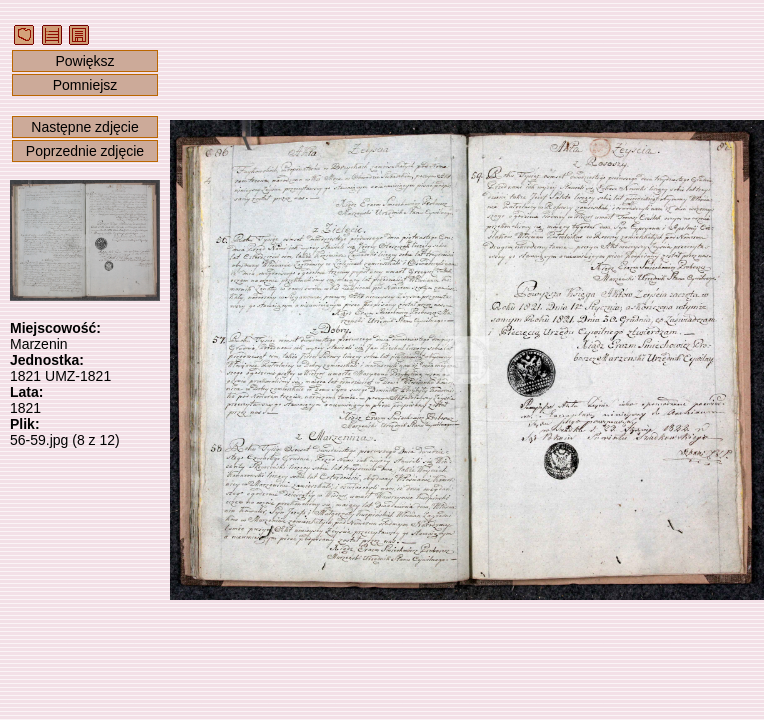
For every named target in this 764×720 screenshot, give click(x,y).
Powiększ (84, 61)
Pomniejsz (85, 85)
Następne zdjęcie (84, 127)
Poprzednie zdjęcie (85, 151)
